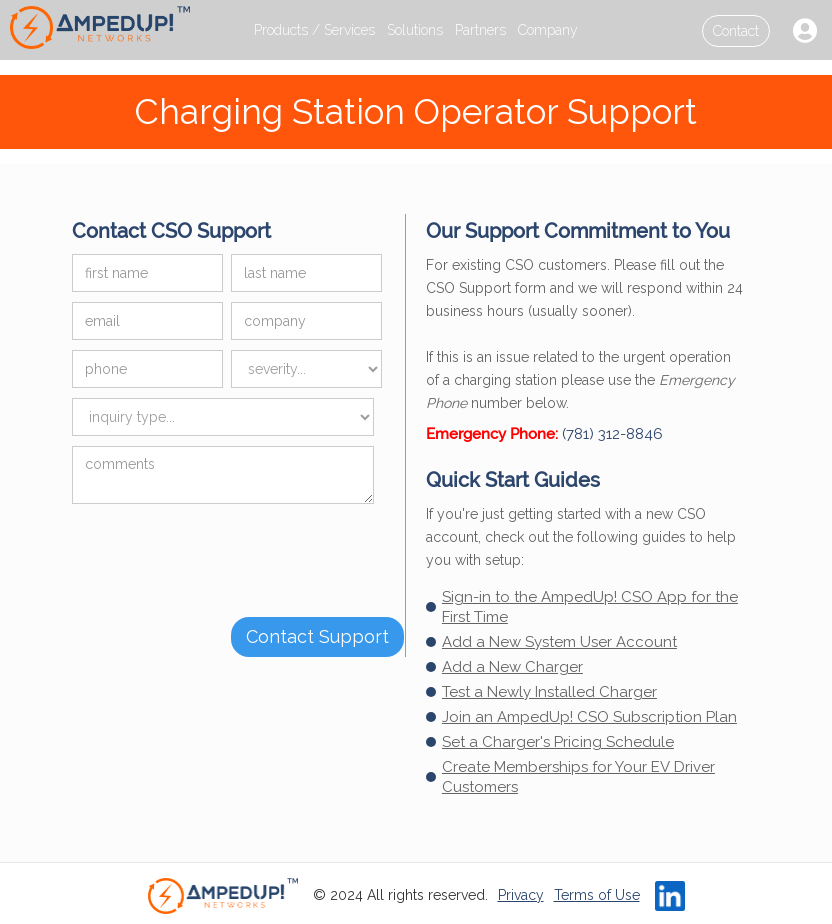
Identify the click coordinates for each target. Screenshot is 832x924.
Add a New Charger (512, 667)
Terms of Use (597, 895)
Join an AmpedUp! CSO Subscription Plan (589, 717)
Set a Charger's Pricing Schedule (558, 742)
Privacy (521, 895)
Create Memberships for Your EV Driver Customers (578, 777)
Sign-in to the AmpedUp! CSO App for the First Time (590, 607)
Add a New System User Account (559, 642)
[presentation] (224, 553)
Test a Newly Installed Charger (549, 692)
